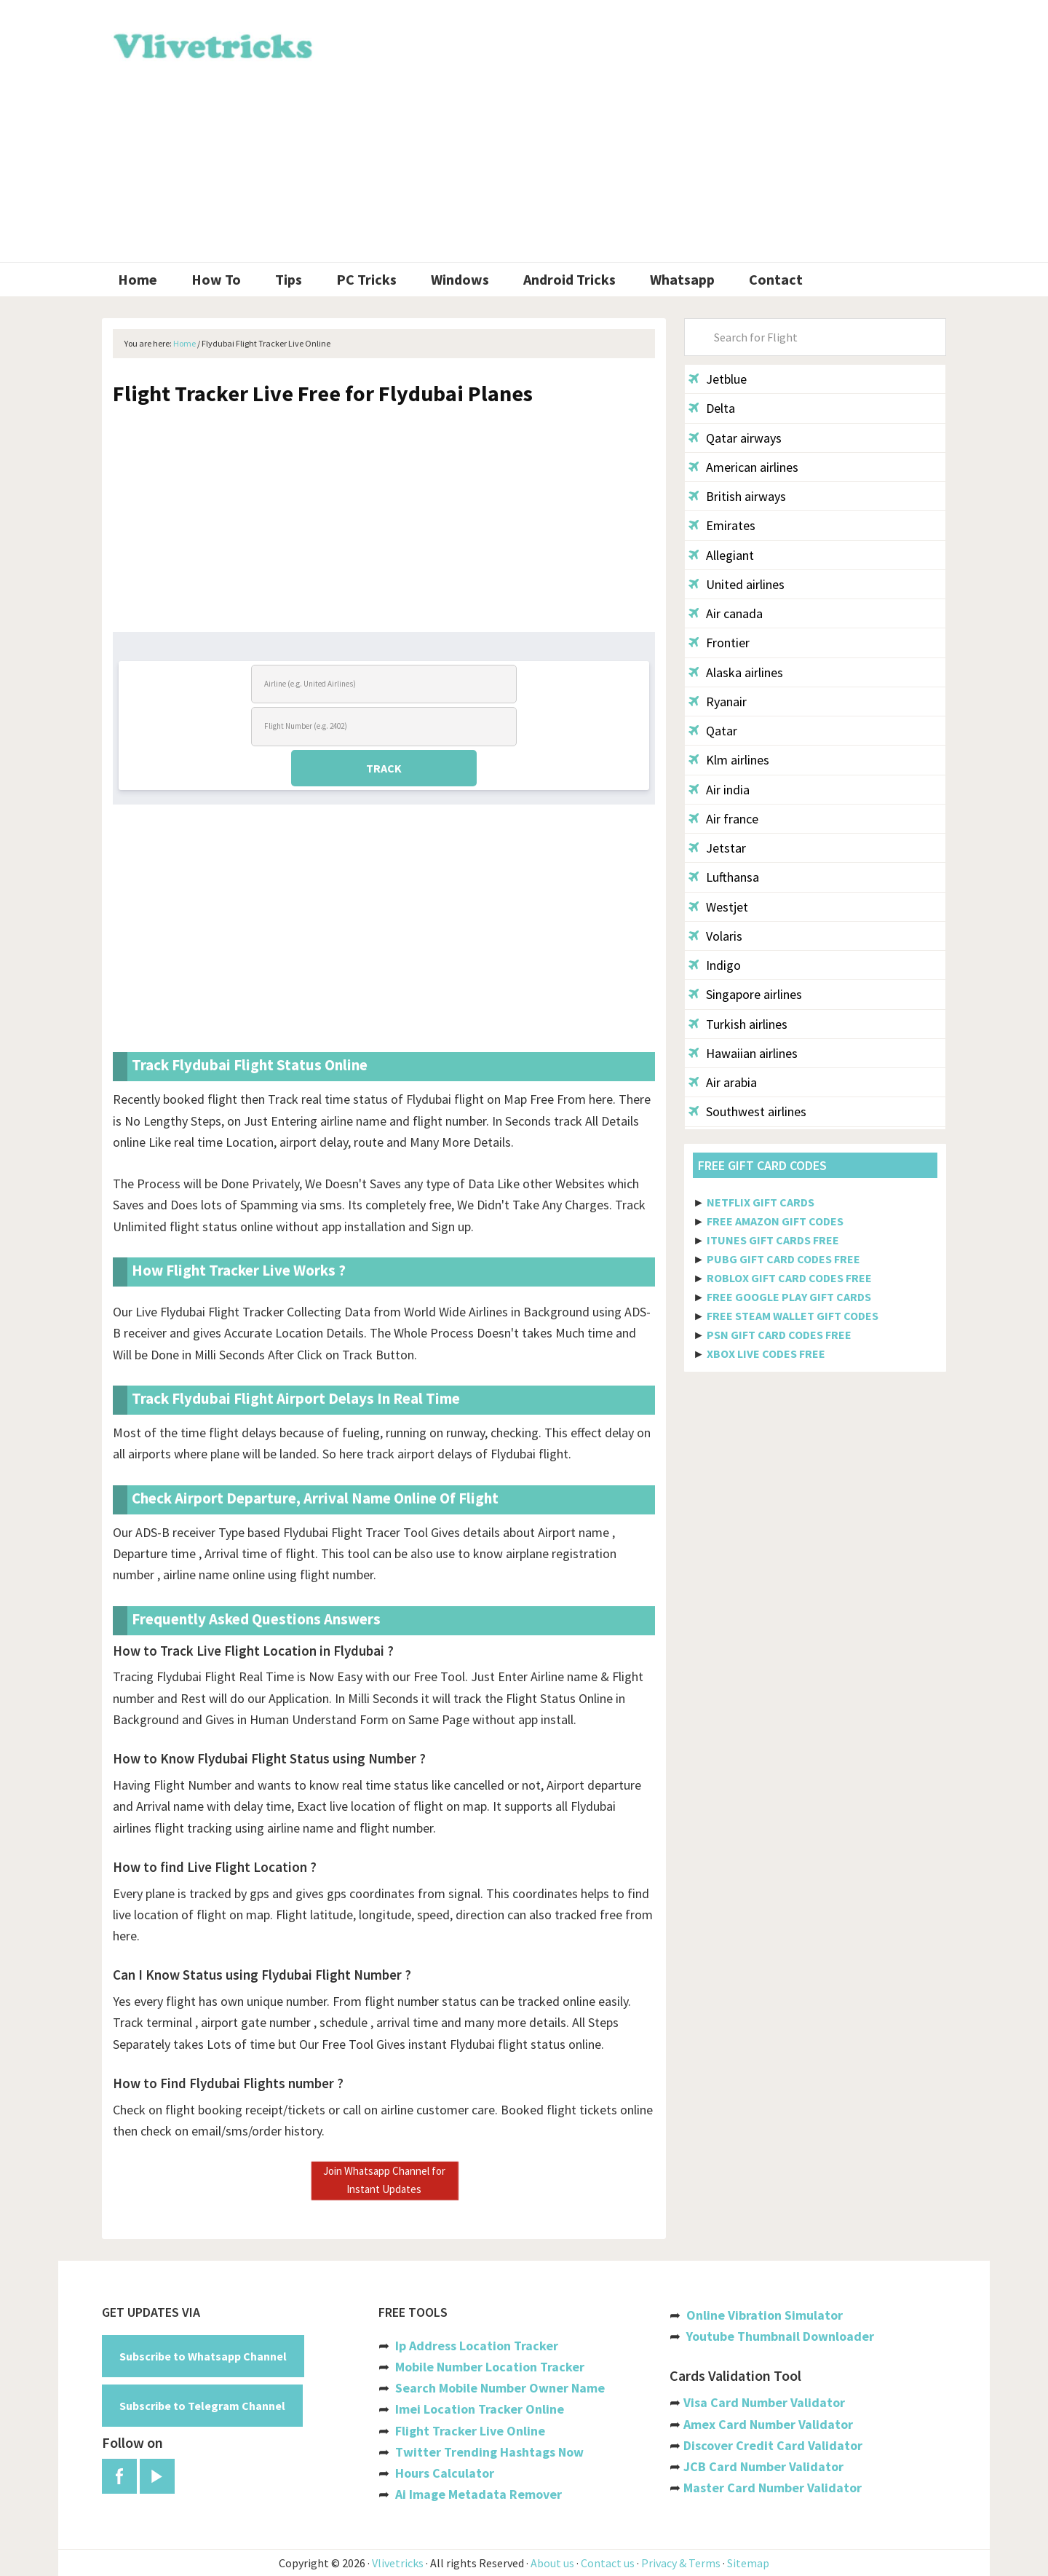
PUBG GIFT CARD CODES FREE (783, 1259)
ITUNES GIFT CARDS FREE (773, 1240)
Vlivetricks (211, 44)
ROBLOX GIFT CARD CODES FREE (789, 1278)
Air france (723, 818)
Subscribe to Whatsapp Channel (203, 2356)
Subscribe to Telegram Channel (202, 2405)
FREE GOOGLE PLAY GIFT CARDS (789, 1296)
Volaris (715, 936)
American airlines (743, 467)
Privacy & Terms (680, 2563)
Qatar (712, 730)
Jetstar (717, 847)
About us (552, 2563)
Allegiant (721, 555)
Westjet (718, 906)
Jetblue (717, 379)
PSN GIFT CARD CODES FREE (779, 1334)
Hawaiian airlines (743, 1053)
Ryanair (717, 701)
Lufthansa (723, 877)
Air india (719, 789)
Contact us (608, 2563)
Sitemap (748, 2563)
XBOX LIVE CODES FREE (766, 1353)
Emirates (721, 525)
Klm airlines (728, 759)
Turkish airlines (737, 1024)
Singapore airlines (745, 994)
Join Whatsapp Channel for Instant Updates (384, 2179)
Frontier (719, 642)
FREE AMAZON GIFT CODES (775, 1221)
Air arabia (722, 1082)
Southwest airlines (747, 1111)
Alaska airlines (735, 672)
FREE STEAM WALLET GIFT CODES (792, 1315)
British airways (737, 496)
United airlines (736, 584)
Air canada (725, 613)
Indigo (714, 965)
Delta (711, 408)
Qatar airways (735, 438)
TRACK (384, 768)
